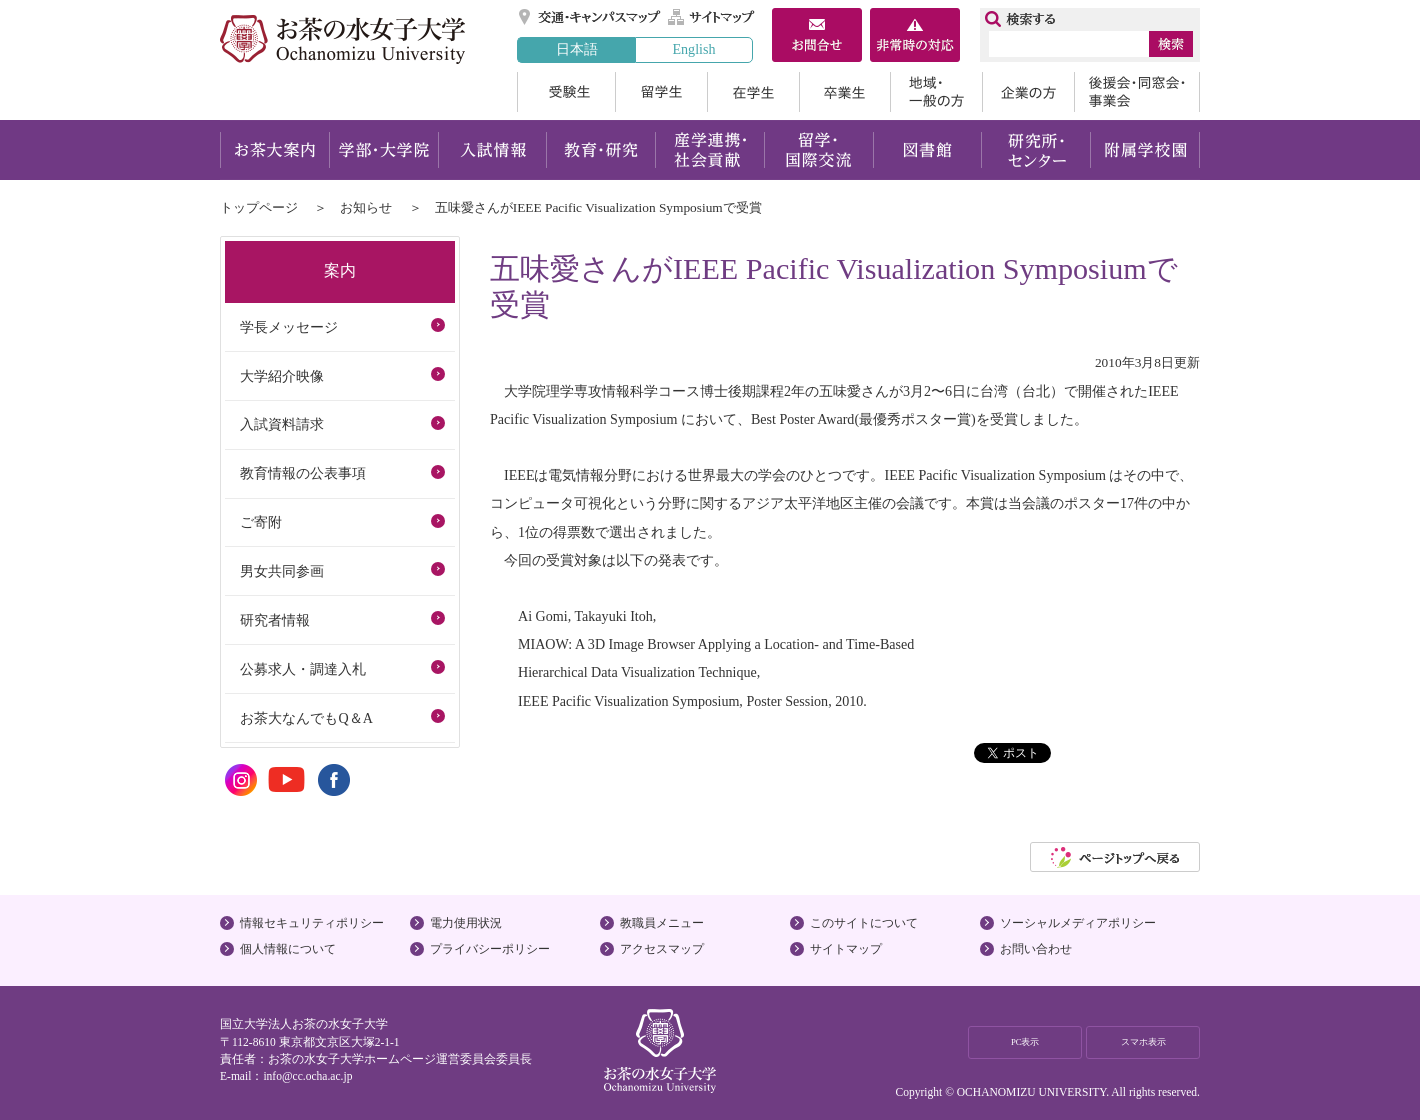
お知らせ (366, 207)
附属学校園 (1145, 150)
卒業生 (844, 92)
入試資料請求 (282, 424)
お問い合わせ (1036, 949)
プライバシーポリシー (490, 949)
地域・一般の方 (936, 92)
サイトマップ (712, 17)
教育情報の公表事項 (303, 473)
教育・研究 (600, 150)
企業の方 (1028, 92)
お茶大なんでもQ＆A (306, 718)
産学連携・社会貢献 (709, 150)
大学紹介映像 (282, 376)
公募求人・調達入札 (303, 669)
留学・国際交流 (818, 150)
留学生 (661, 92)
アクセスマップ (662, 949)
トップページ (259, 207)
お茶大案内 (274, 150)
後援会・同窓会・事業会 (1137, 92)
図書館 (927, 150)
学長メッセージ (289, 327)
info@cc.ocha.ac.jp (307, 1076)
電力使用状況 (466, 923)
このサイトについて (864, 923)
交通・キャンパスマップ (590, 17)
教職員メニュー (662, 923)
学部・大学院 (383, 150)
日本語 (577, 49)
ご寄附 (261, 522)
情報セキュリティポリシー (312, 923)
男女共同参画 (282, 571)
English (693, 49)
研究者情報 (275, 620)
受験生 (566, 92)
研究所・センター (1036, 150)
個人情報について (288, 949)
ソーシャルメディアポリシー (1078, 923)
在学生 (753, 92)
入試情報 (492, 150)
